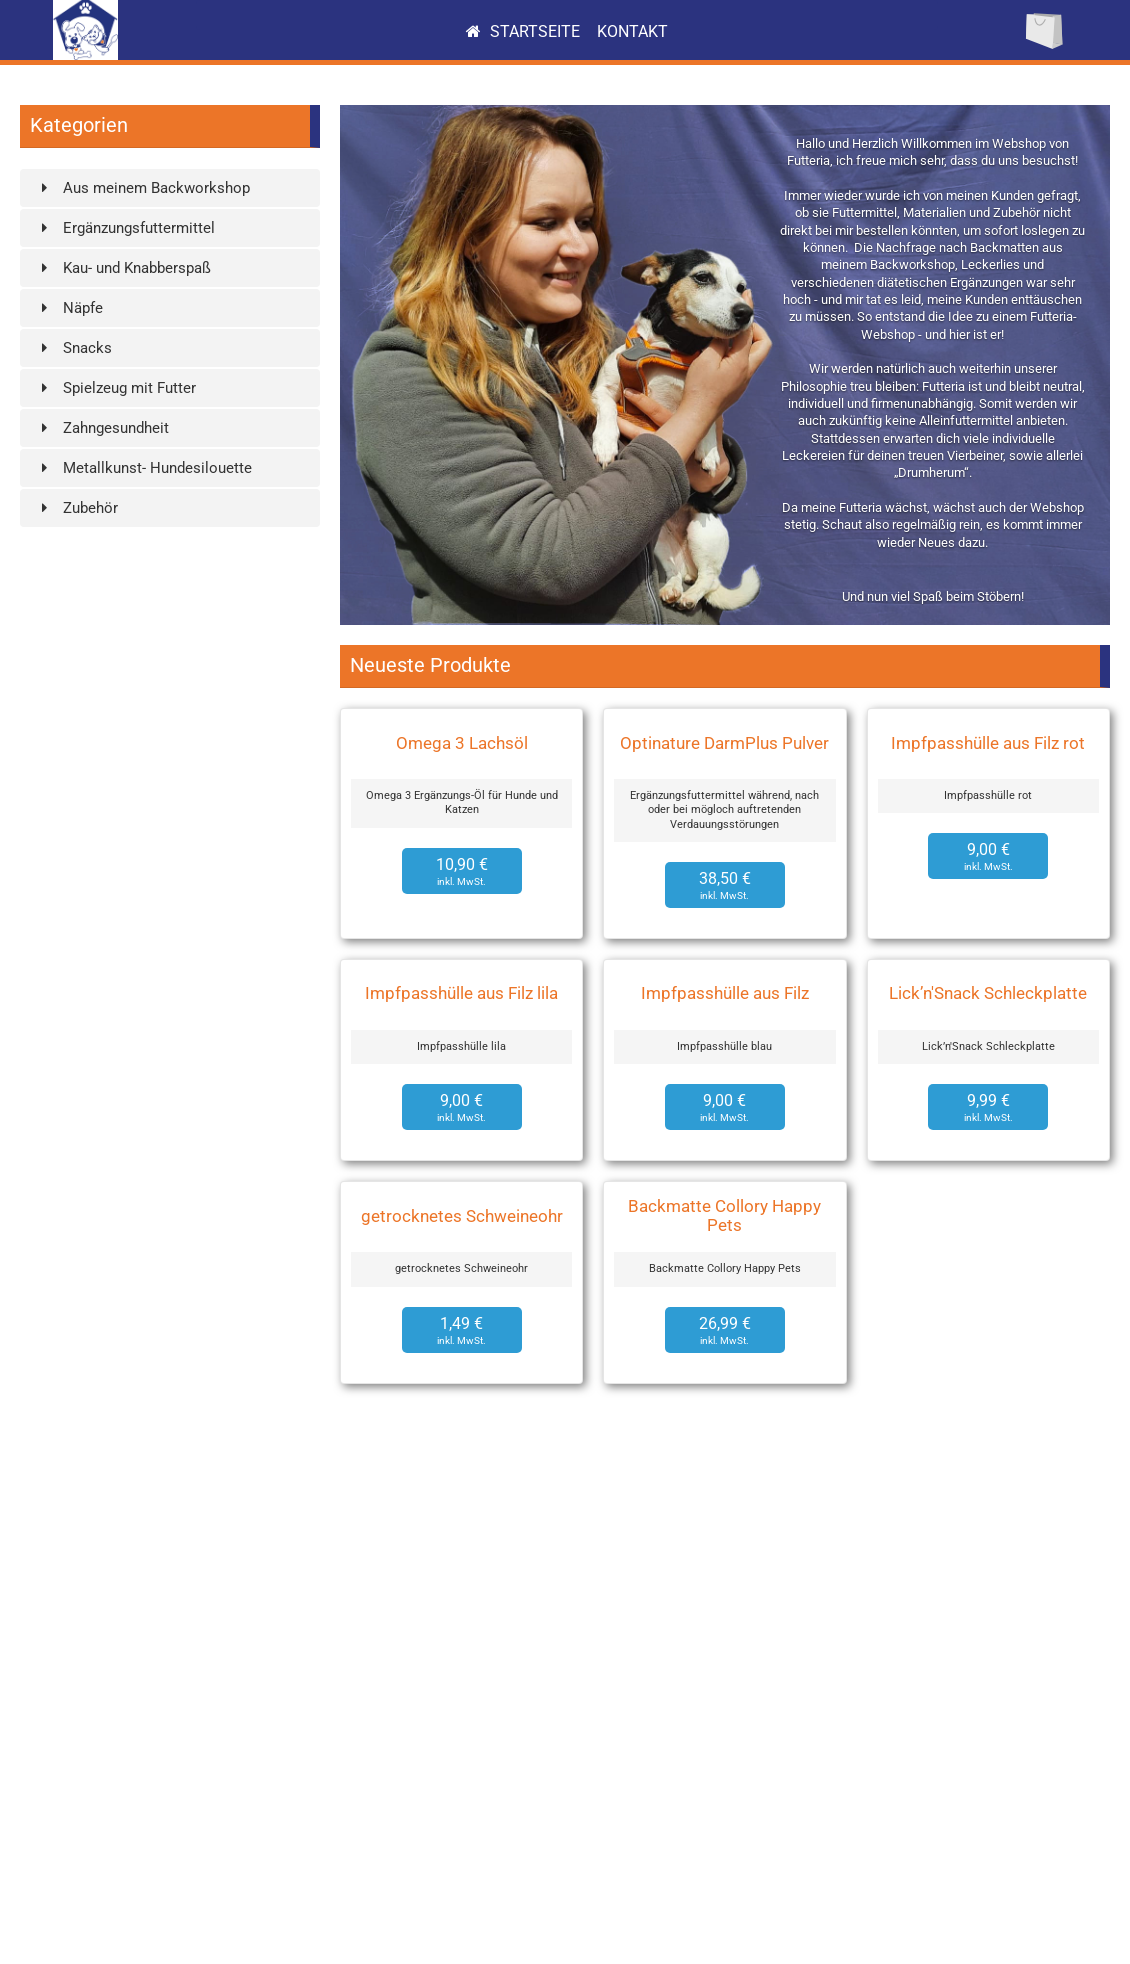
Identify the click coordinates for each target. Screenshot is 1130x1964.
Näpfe (69, 308)
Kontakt (632, 31)
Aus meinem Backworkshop (142, 188)
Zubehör (76, 508)
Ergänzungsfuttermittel (125, 228)
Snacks (73, 348)
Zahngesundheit (102, 428)
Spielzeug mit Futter (115, 388)
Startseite (523, 31)
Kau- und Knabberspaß (123, 268)
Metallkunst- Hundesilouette (143, 468)
